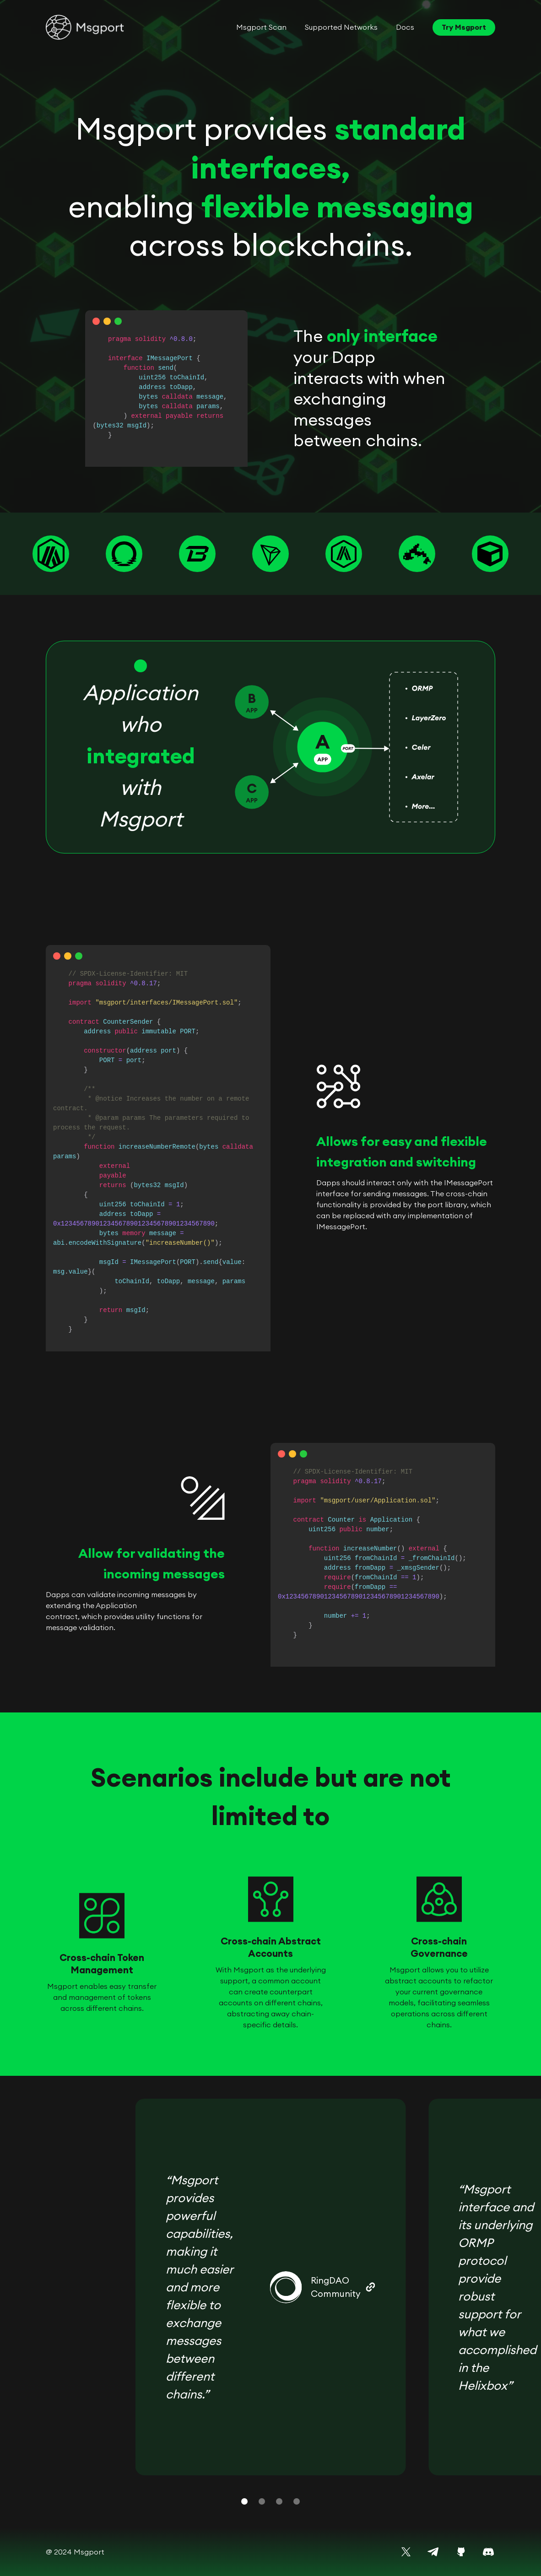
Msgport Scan (261, 27)
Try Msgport (464, 27)
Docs (405, 27)
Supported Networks (341, 27)
